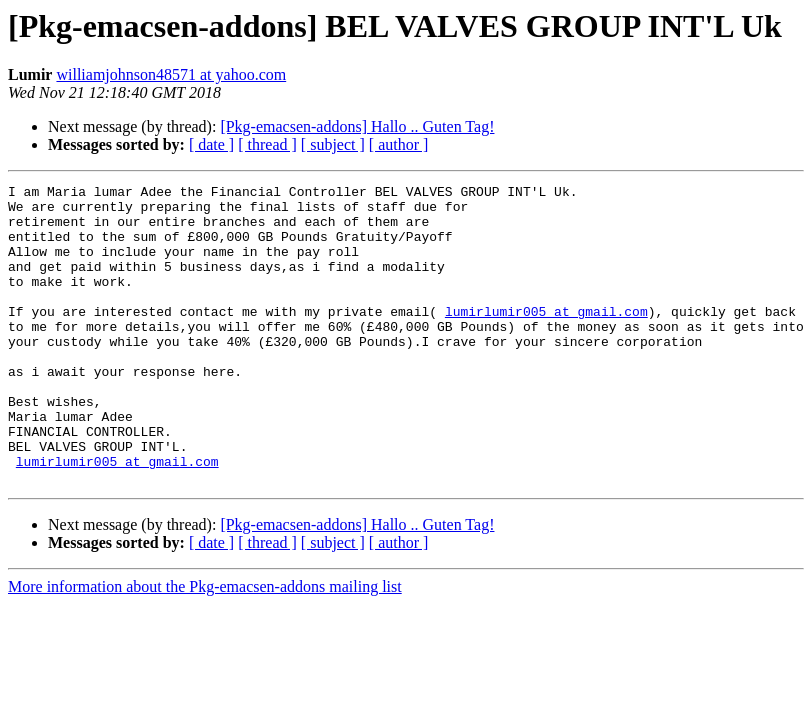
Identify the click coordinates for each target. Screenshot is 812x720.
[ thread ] (267, 144)
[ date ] (211, 144)
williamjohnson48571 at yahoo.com (171, 74)
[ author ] (399, 144)
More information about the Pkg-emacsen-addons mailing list (205, 646)
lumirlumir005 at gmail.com (546, 338)
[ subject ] (333, 144)
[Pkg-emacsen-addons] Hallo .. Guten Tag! (357, 126)
